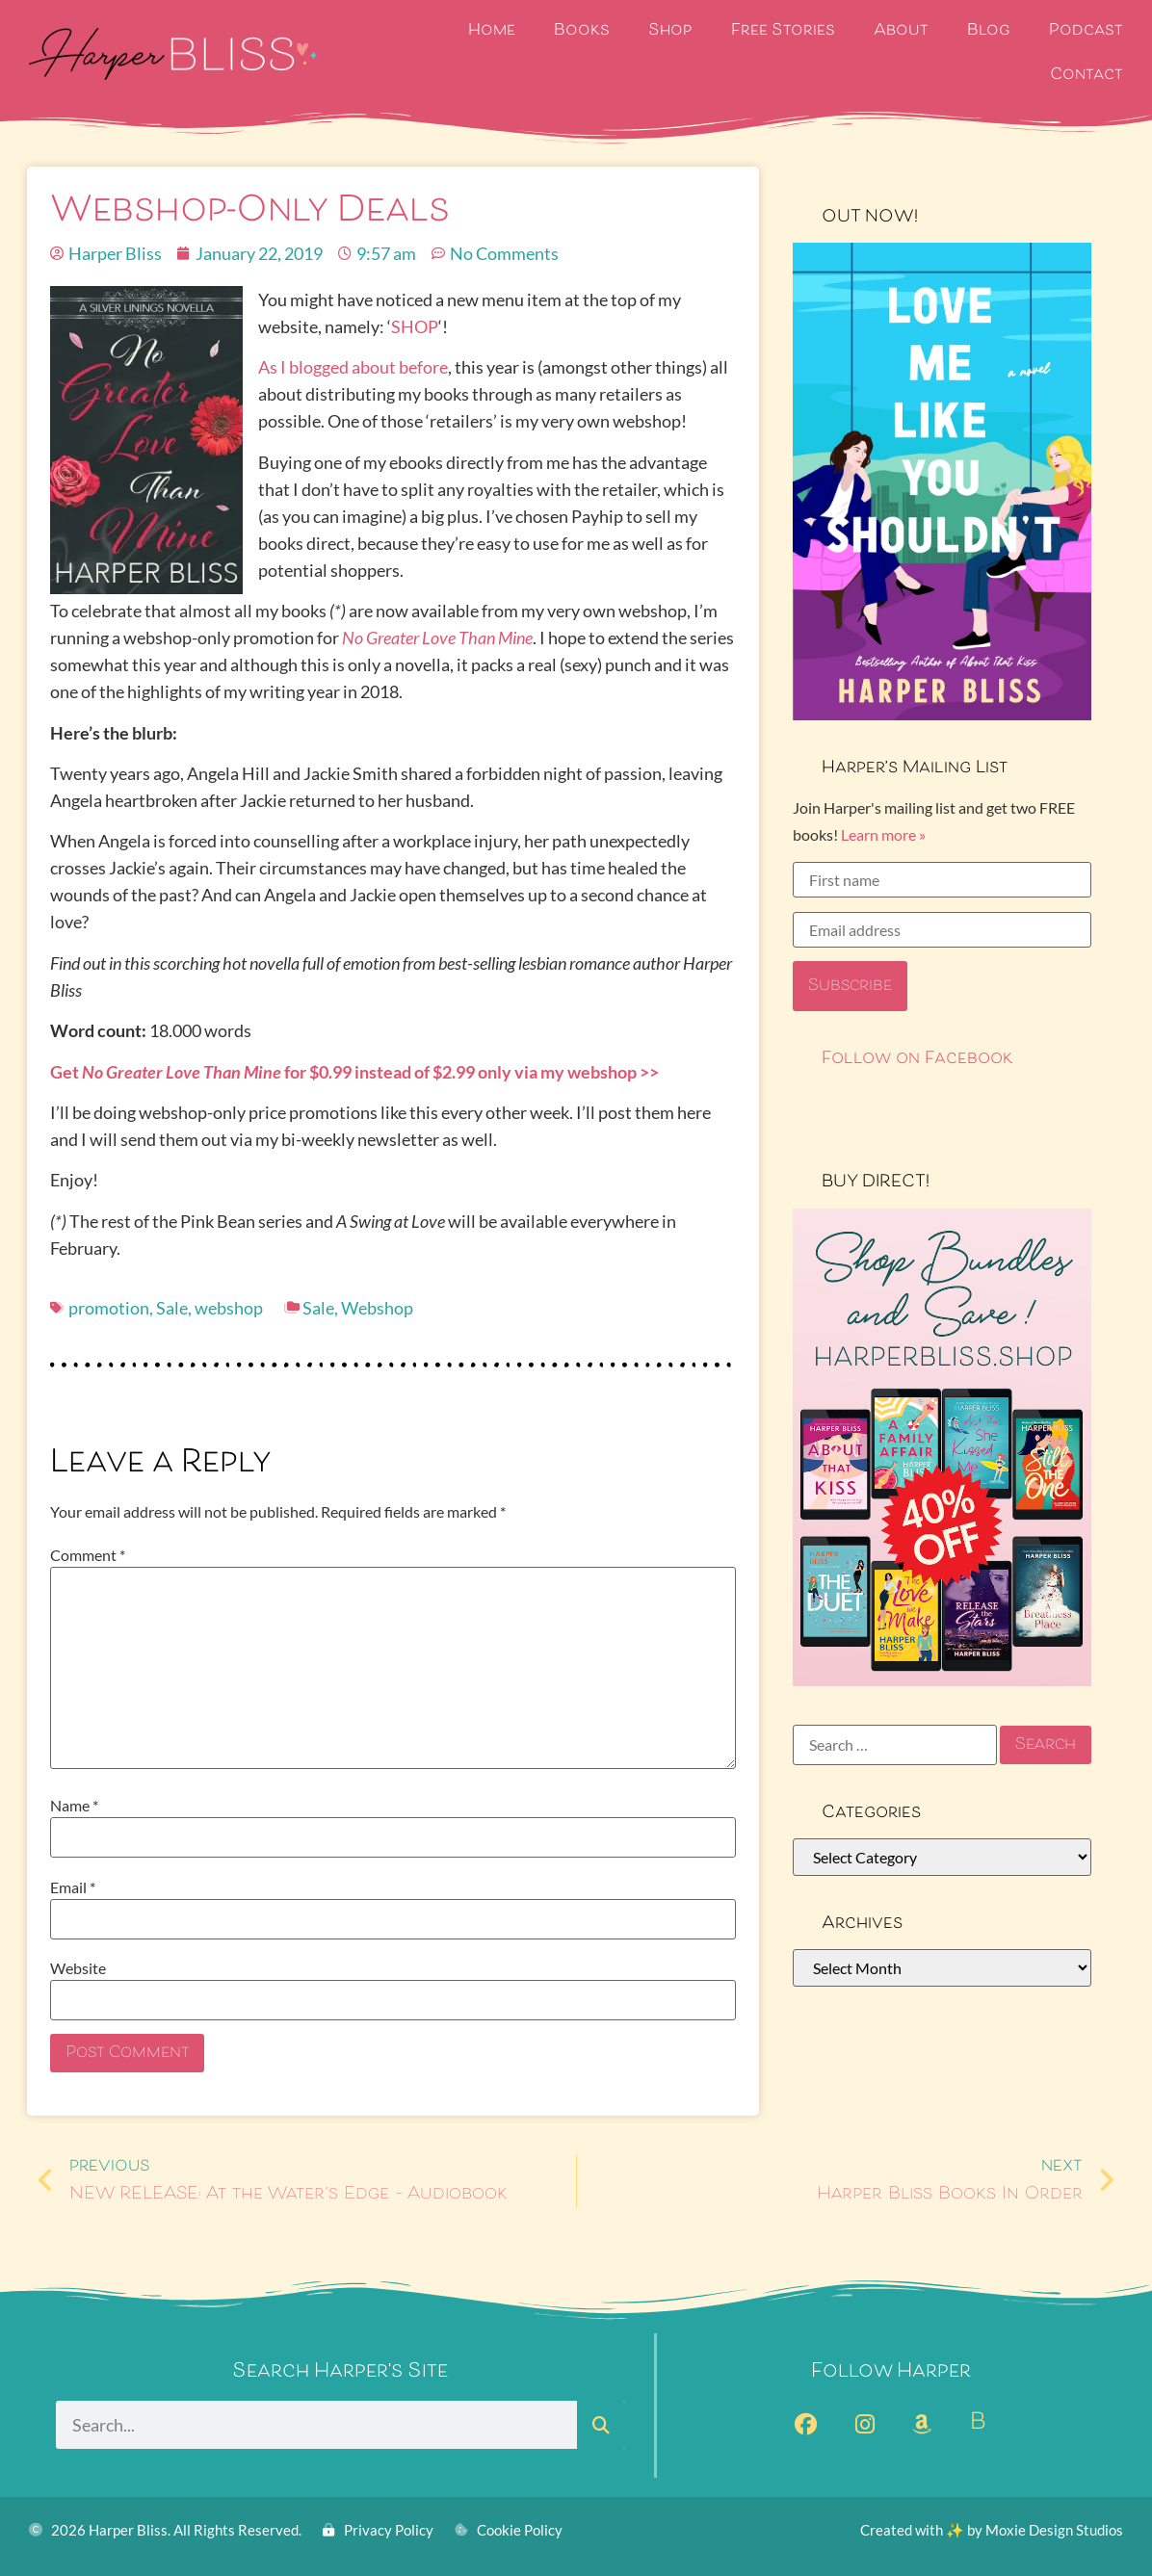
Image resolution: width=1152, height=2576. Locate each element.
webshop (229, 1307)
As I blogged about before (353, 366)
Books (582, 31)
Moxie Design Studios (1054, 2529)
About (901, 31)
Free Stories (783, 31)
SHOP (414, 326)
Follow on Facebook (917, 1059)
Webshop (377, 1307)
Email (72, 1887)
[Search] (601, 2425)
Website (78, 1968)
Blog (988, 31)
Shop (670, 31)
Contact (1086, 75)
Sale (172, 1307)
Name (74, 1805)
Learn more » (883, 834)
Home (491, 31)
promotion (108, 1307)
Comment (87, 1555)
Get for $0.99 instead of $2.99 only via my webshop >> (354, 1071)
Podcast (1086, 31)
